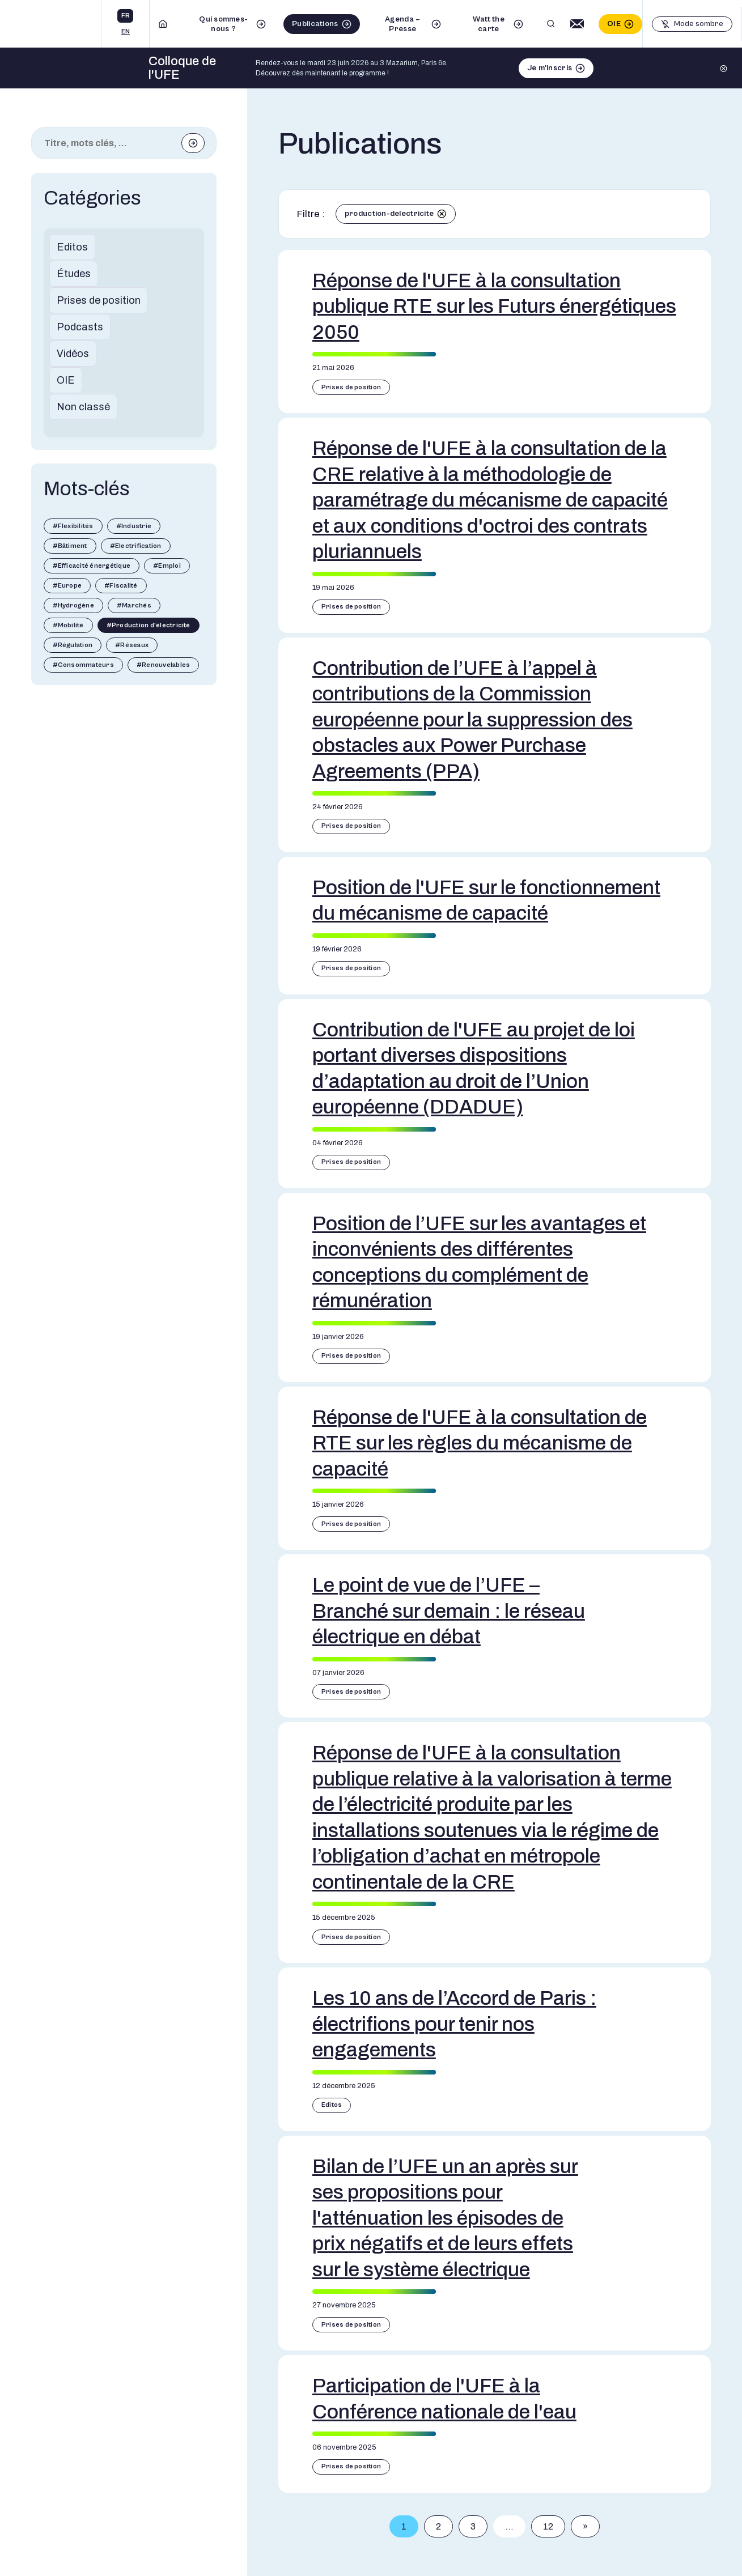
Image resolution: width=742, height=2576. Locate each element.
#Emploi (167, 565)
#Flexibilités (73, 526)
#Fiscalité (120, 585)
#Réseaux (132, 645)
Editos (72, 247)
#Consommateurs (83, 665)
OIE (614, 23)
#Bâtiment (70, 546)
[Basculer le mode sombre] (692, 24)
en (125, 31)
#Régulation (73, 645)
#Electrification (136, 546)
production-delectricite (389, 213)
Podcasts (80, 327)
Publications (315, 23)
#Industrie (133, 526)
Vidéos (73, 353)
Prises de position (99, 300)
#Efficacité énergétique (92, 565)
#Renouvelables (163, 665)
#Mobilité (68, 625)
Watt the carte (488, 24)
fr (125, 15)
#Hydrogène (73, 605)
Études (74, 273)
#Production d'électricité (148, 625)
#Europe (67, 585)
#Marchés (134, 605)
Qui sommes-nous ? (223, 24)
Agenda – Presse (402, 24)
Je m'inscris (549, 68)
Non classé (83, 407)
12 (548, 2526)
